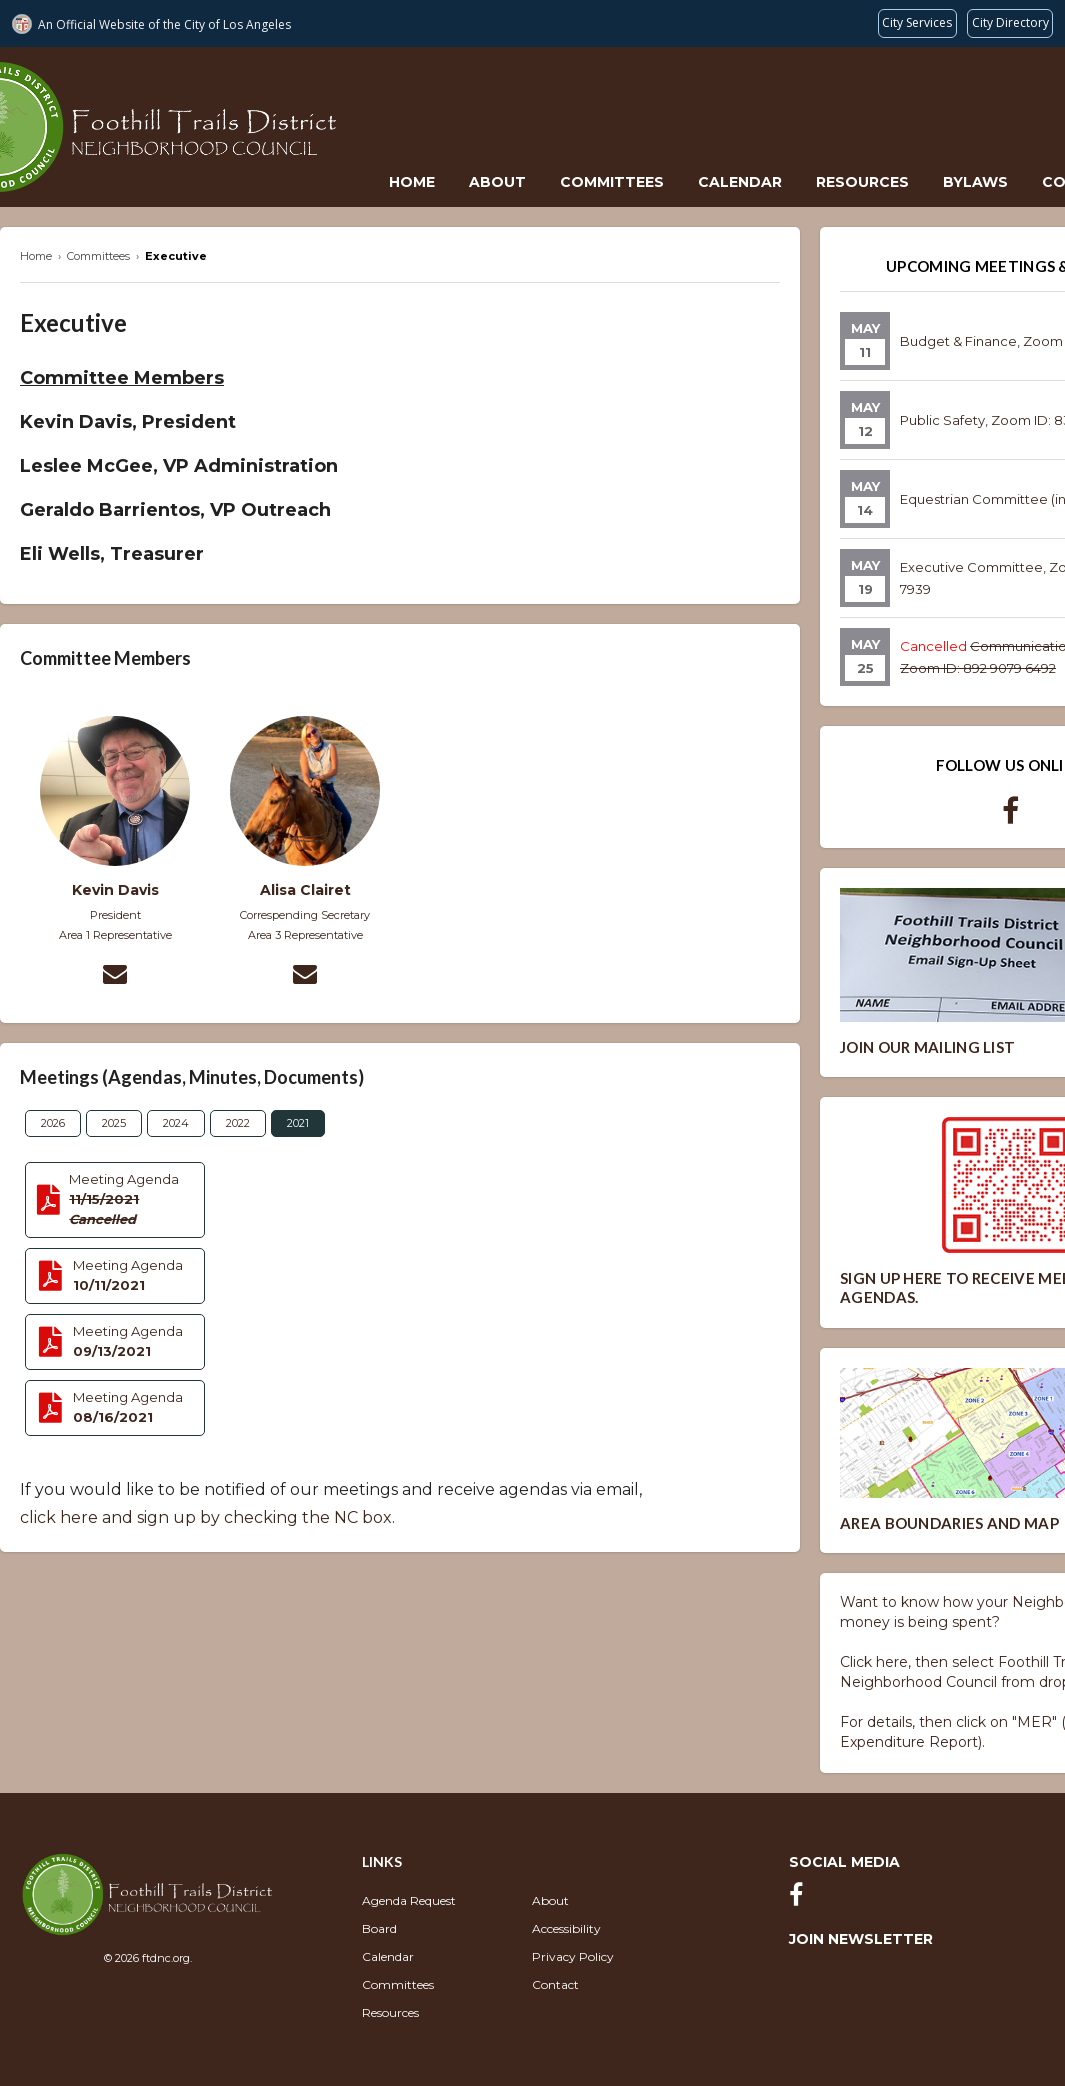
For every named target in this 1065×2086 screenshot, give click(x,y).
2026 (53, 1123)
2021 (298, 1123)
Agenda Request (409, 1900)
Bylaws (975, 182)
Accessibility (566, 1928)
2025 (114, 1123)
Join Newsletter (861, 1939)
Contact (555, 1984)
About (497, 182)
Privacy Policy (573, 1956)
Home (412, 182)
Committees (612, 182)
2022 (238, 1123)
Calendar (740, 182)
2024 (176, 1123)
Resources (862, 182)
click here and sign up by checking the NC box (206, 1517)
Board (379, 1928)
